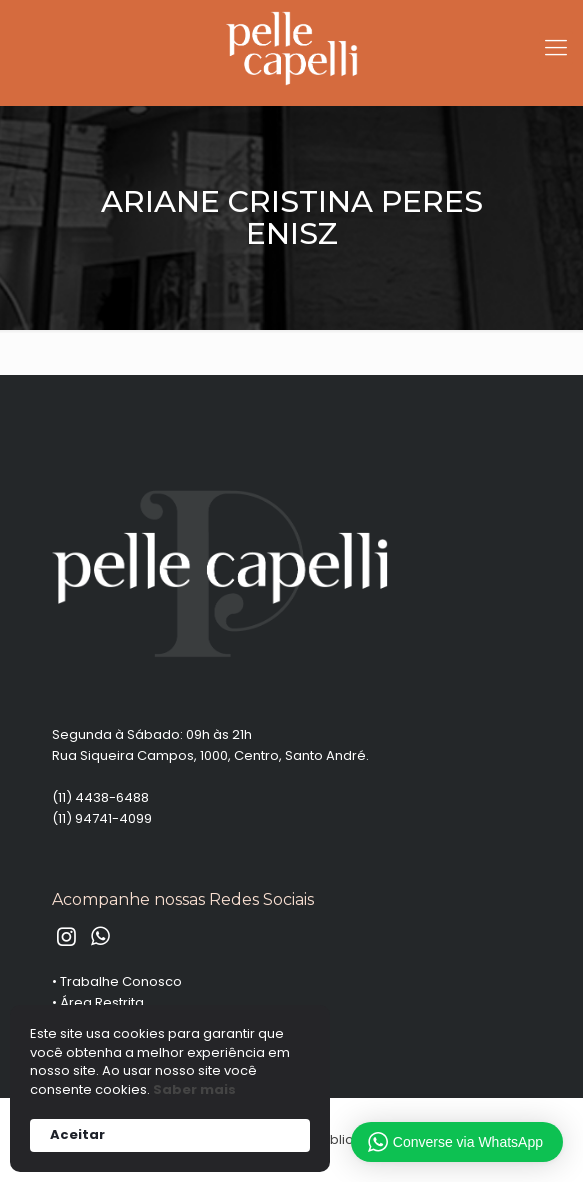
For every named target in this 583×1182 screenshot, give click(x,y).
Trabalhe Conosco (121, 981)
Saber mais (194, 1090)
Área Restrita (102, 1002)
